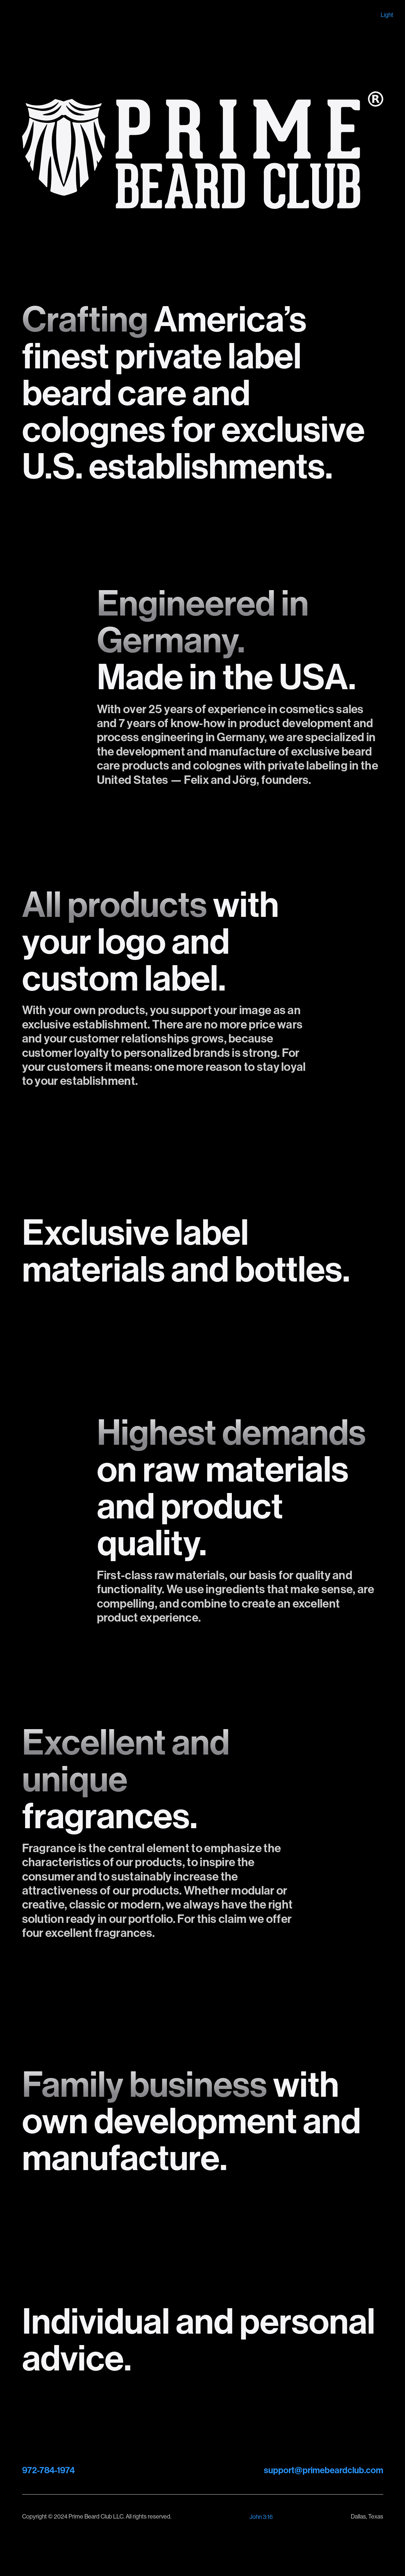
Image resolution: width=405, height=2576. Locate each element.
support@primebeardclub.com (323, 2470)
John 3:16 (261, 2516)
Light (387, 15)
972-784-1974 (48, 2470)
